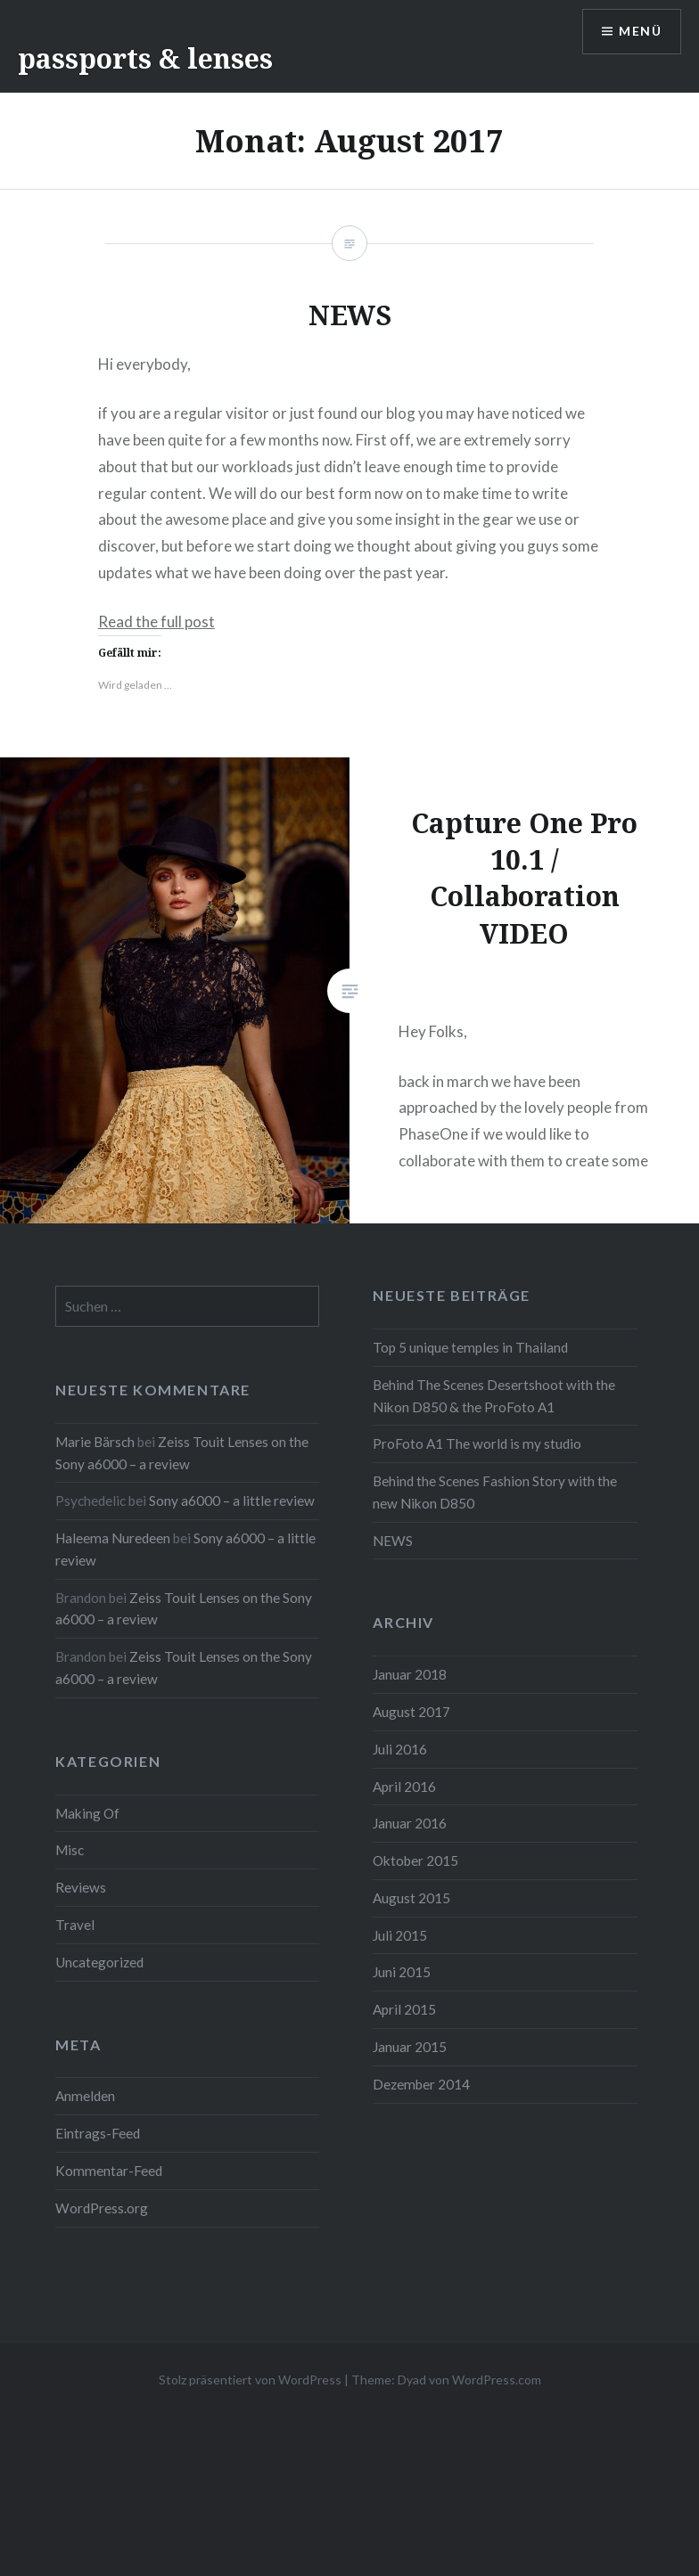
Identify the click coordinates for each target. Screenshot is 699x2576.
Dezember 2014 (421, 2084)
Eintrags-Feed (97, 2133)
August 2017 (411, 1712)
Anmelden (85, 2096)
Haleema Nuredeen (112, 1538)
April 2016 (404, 1787)
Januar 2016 (410, 1823)
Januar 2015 (410, 2047)
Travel (75, 1925)
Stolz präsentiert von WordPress (250, 2379)
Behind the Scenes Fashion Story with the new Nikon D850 (495, 1492)
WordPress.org (101, 2208)
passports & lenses (145, 58)
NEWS (393, 1541)
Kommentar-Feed (108, 2171)
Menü (640, 31)
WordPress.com (496, 2379)
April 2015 (404, 2009)
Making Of (87, 1813)
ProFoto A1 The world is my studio (477, 1443)
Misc (69, 1850)
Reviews (80, 1887)
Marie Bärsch (95, 1442)
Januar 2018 (410, 1674)
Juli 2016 (400, 1749)
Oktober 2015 (415, 1860)
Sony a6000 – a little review (232, 1500)
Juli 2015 (400, 1935)
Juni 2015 (402, 1972)
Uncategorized (99, 1962)
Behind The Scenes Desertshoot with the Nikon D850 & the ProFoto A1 (494, 1396)
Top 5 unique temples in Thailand (470, 1347)
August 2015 (411, 1898)
